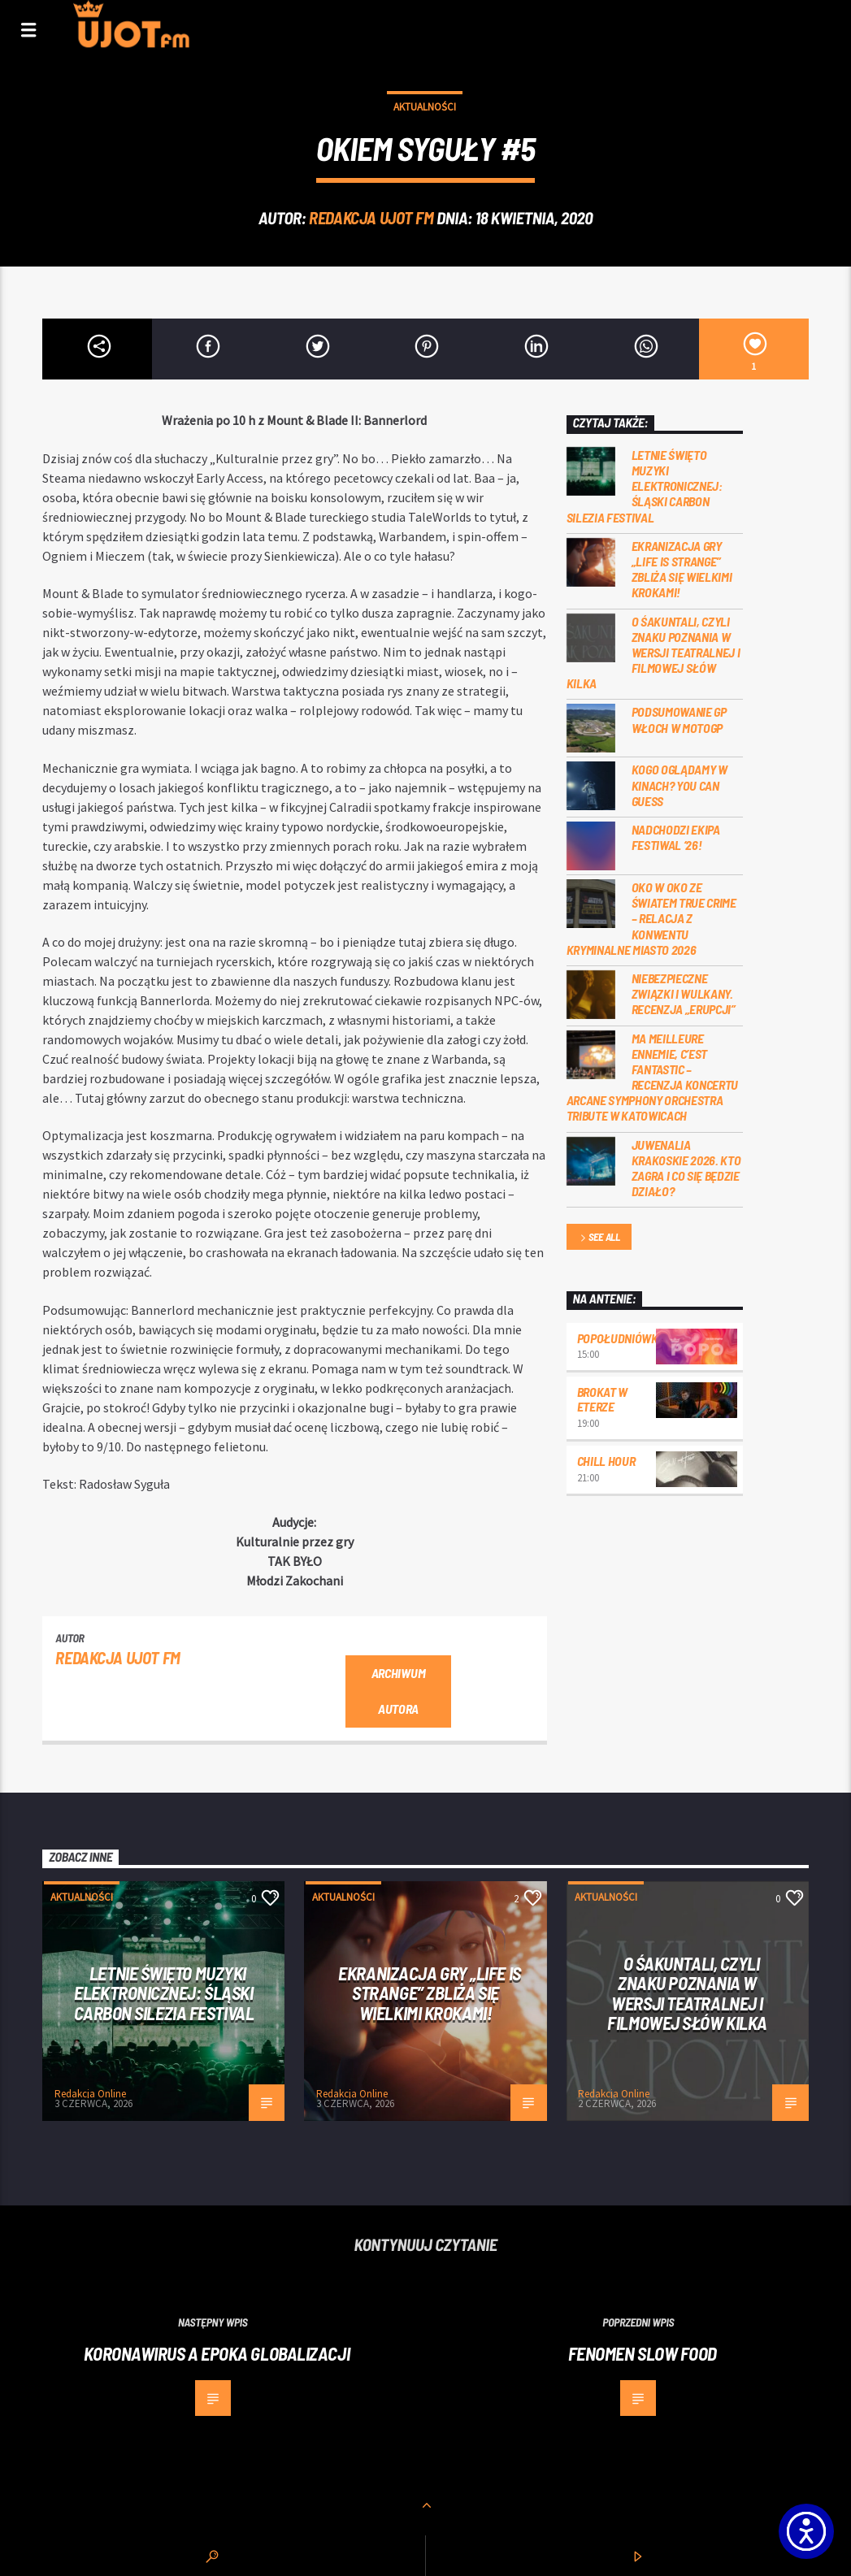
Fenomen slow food (642, 2353)
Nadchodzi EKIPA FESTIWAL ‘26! (676, 837)
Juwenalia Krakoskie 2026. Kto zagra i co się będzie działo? (686, 1168)
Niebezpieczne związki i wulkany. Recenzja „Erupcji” (684, 993)
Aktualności (424, 107)
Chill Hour (606, 1460)
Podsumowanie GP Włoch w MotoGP (679, 719)
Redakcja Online (90, 2094)
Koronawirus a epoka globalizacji (217, 2353)
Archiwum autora (398, 1691)
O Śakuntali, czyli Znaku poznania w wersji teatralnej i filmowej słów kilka (653, 653)
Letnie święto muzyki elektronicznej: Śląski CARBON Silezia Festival (645, 486)
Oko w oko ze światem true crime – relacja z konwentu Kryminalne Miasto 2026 (651, 918)
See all (599, 1238)
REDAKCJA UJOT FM (371, 217)
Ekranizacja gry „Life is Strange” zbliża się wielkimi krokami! (682, 569)
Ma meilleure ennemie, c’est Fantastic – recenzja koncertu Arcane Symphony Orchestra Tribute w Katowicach (653, 1077)
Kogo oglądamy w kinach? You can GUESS (679, 784)
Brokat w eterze (602, 1399)
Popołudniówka (621, 1338)
